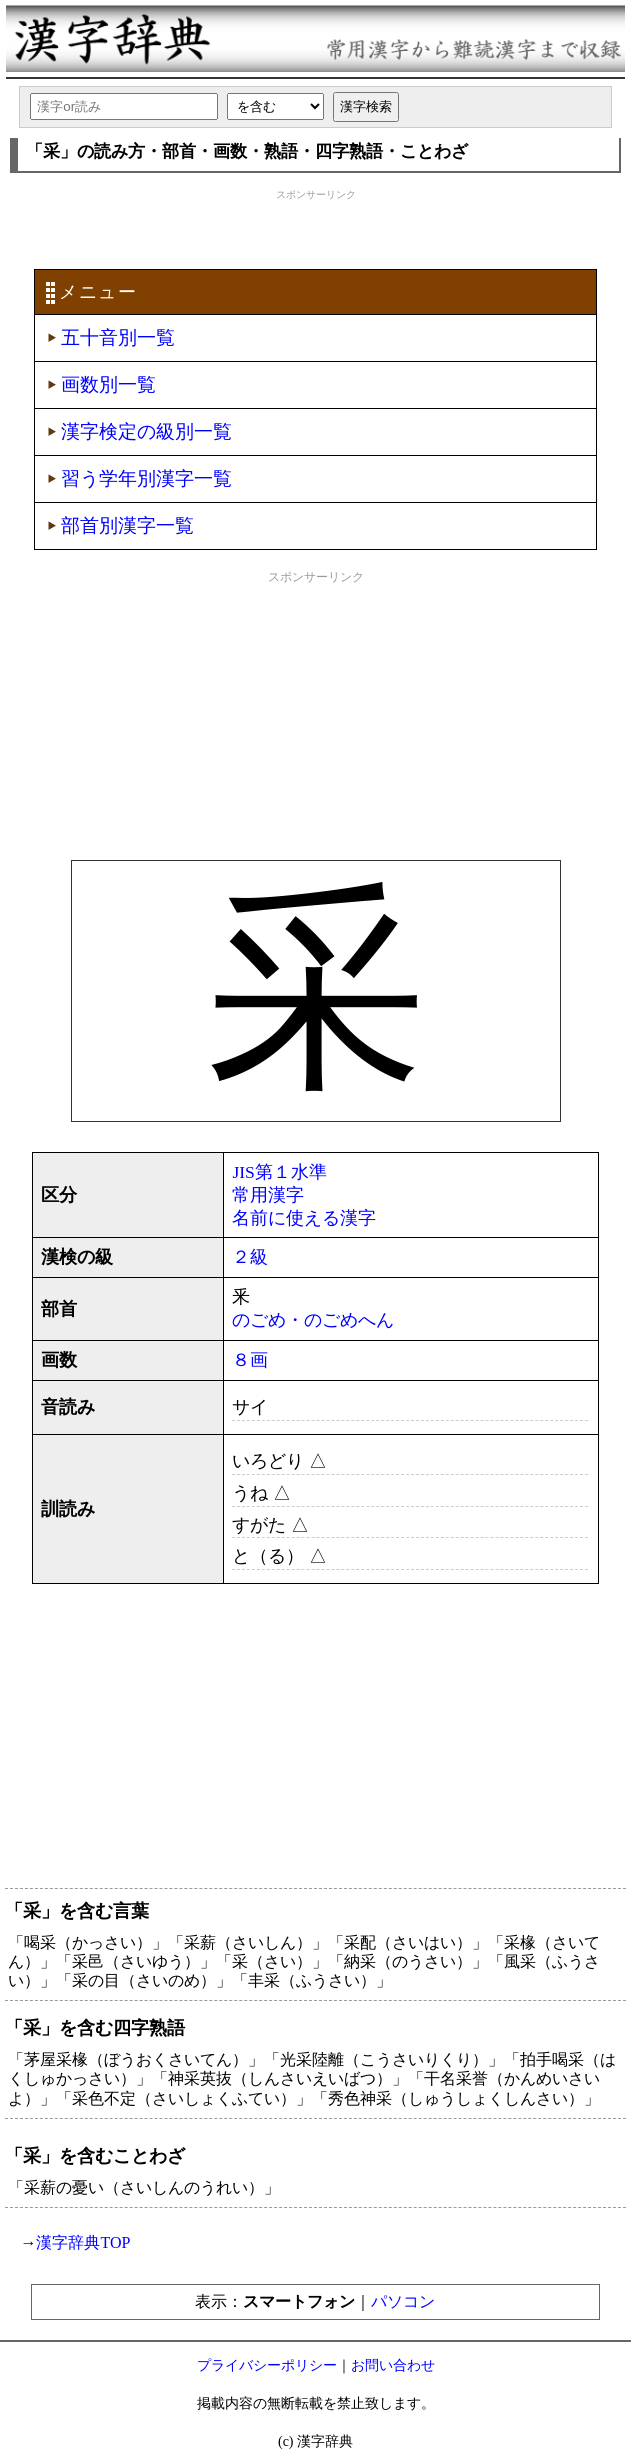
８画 (250, 1360)
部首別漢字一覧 (127, 525)
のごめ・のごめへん (313, 1320)
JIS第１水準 (279, 1172)
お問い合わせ (393, 2365)
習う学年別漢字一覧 (146, 478)
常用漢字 (268, 1195)
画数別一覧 (108, 384)
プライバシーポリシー (267, 2365)
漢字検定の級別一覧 (146, 431)
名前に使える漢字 (304, 1218)
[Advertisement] (316, 227)
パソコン (403, 2301)
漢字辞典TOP (83, 2242)
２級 (250, 1257)
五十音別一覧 (118, 337)
